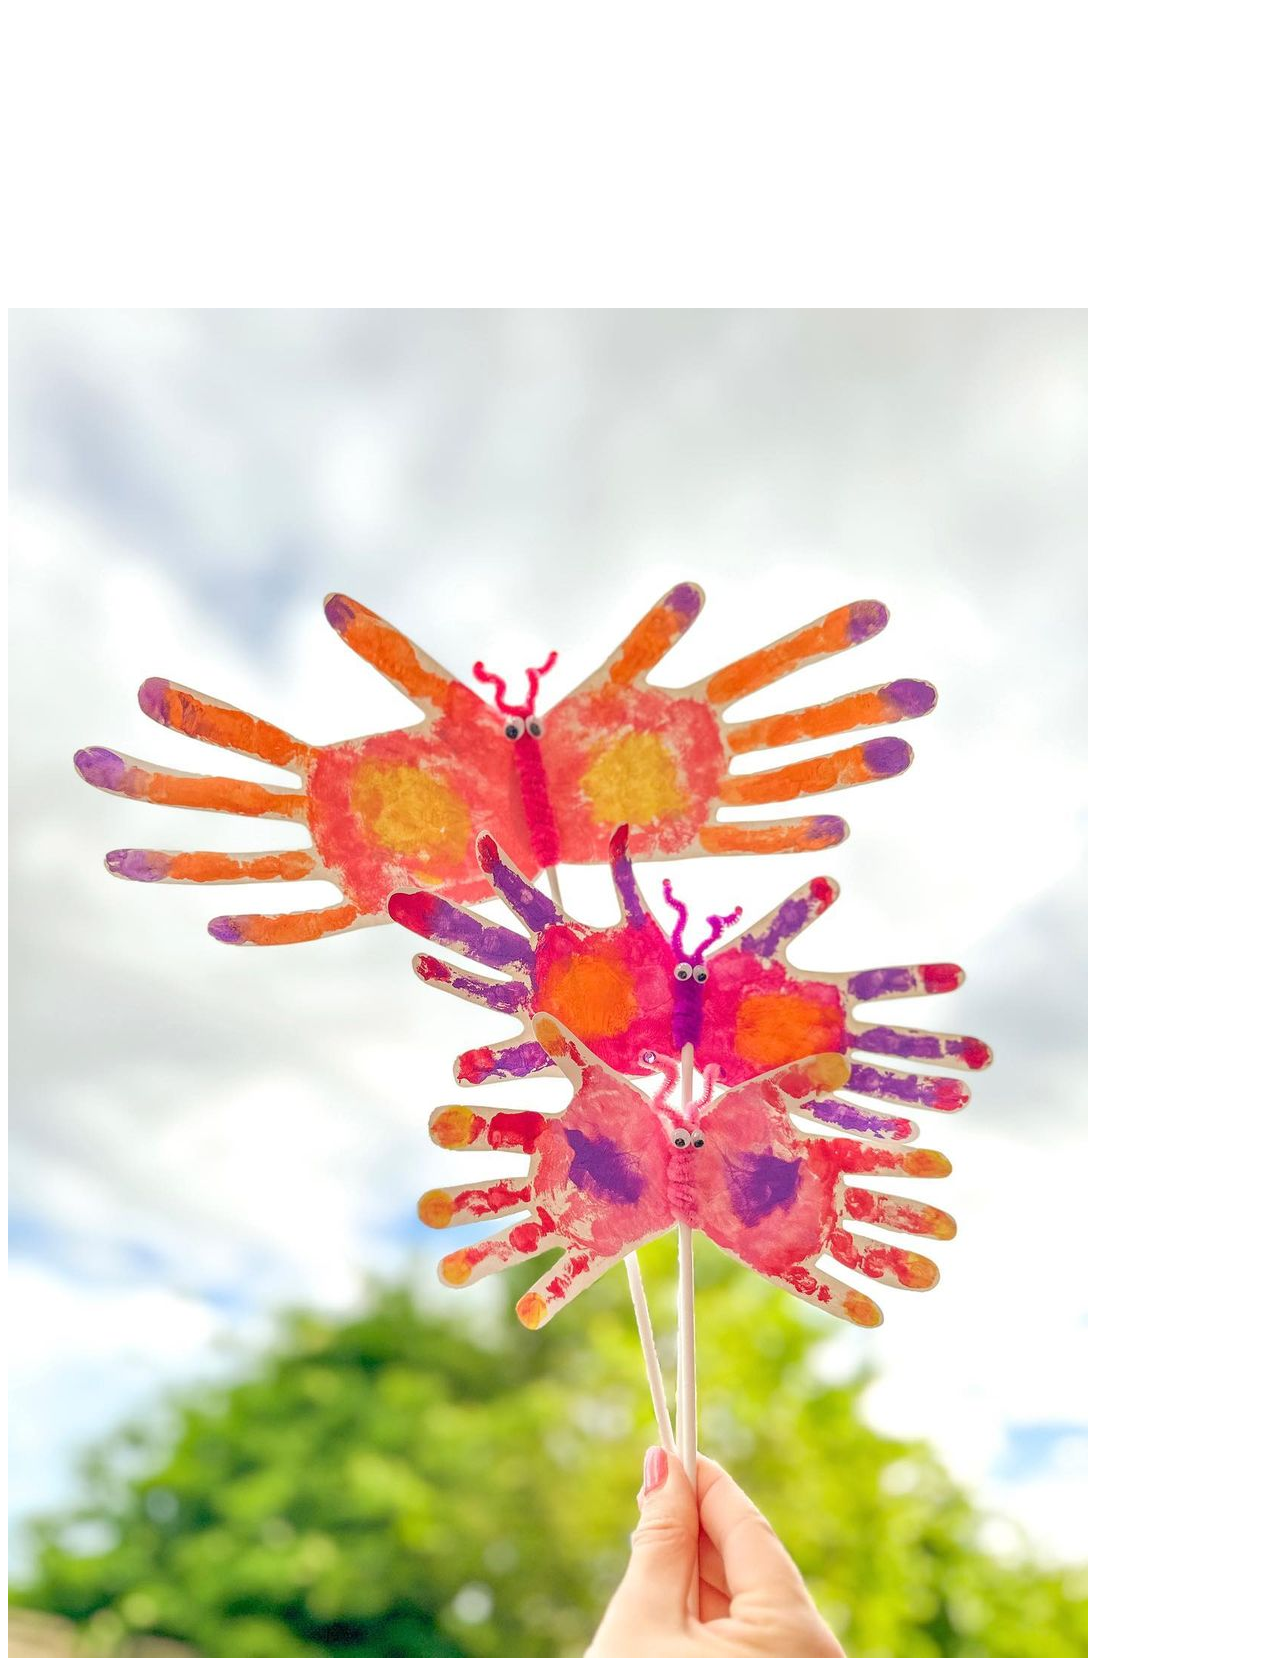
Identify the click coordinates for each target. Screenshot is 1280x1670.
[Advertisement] (640, 168)
